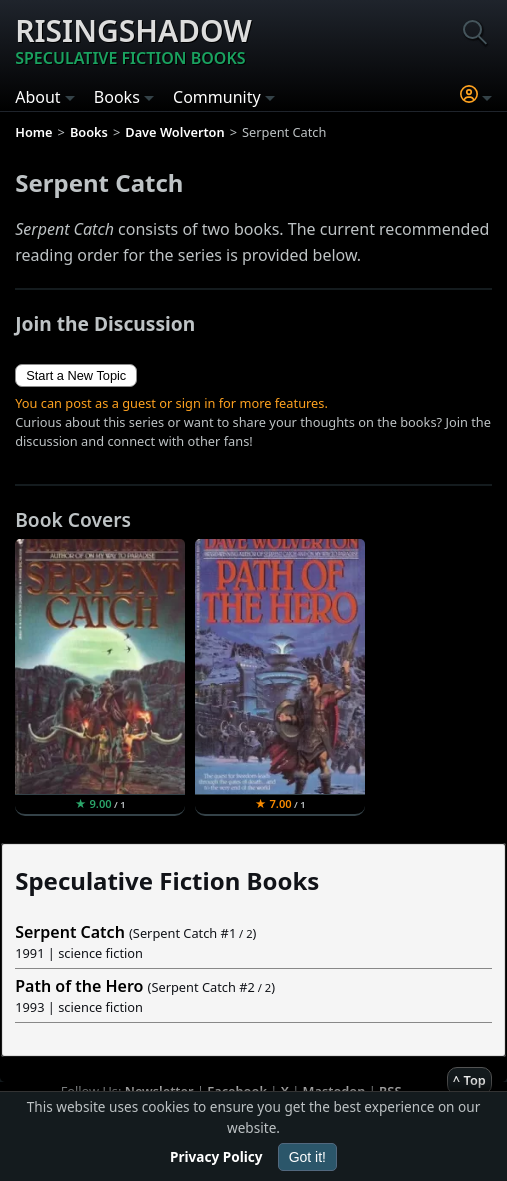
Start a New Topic (76, 375)
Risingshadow (133, 40)
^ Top (469, 1080)
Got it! (307, 1157)
